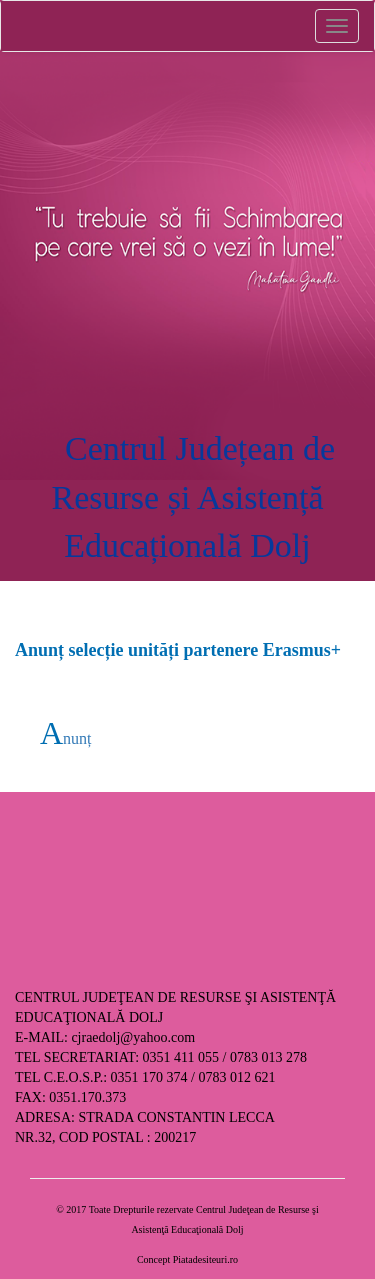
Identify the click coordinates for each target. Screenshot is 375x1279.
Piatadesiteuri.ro (205, 1259)
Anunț (66, 738)
